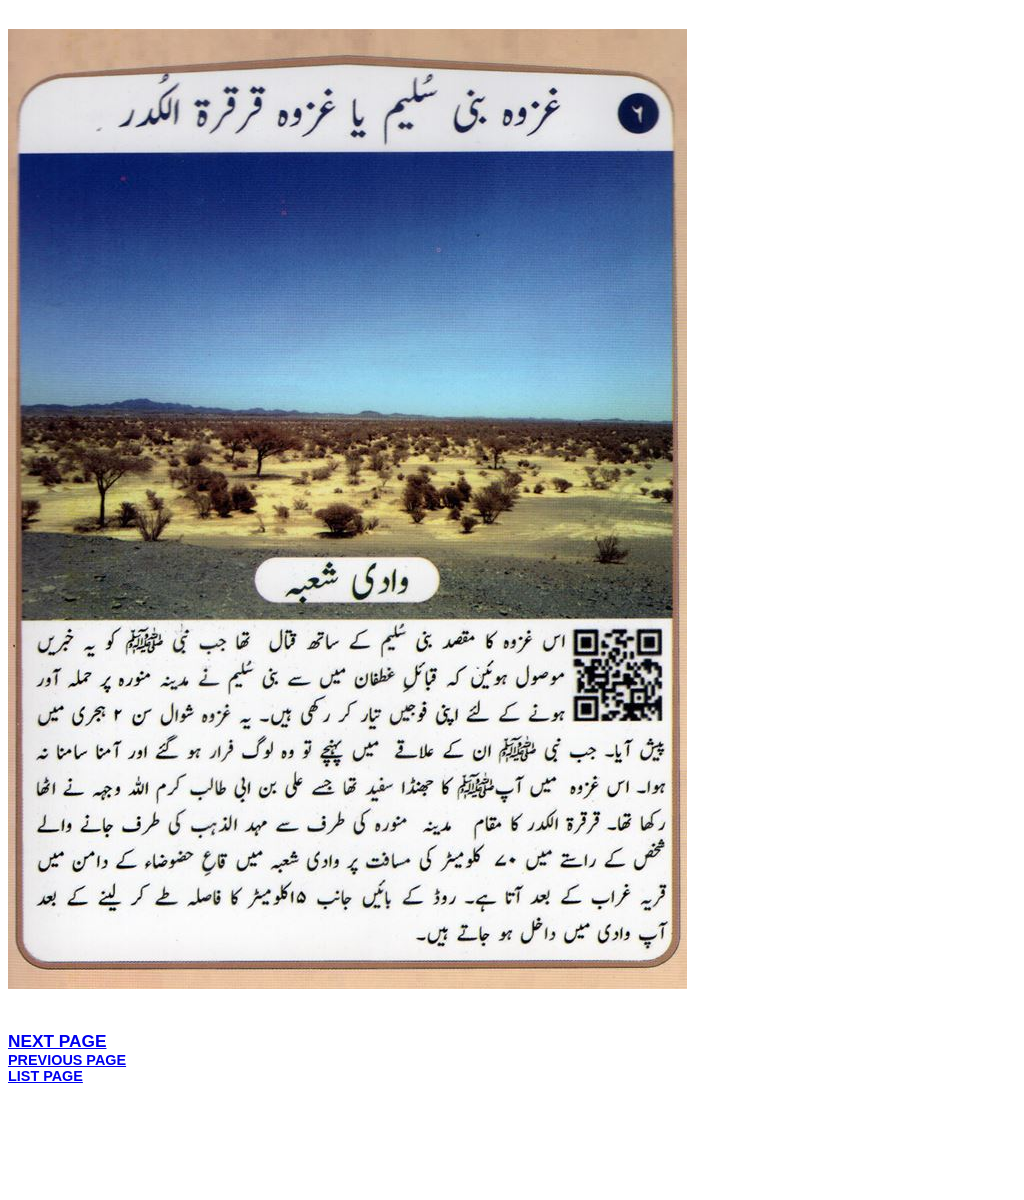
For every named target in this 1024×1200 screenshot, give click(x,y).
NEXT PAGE (57, 1041)
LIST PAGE (45, 1076)
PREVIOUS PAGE (67, 1060)
